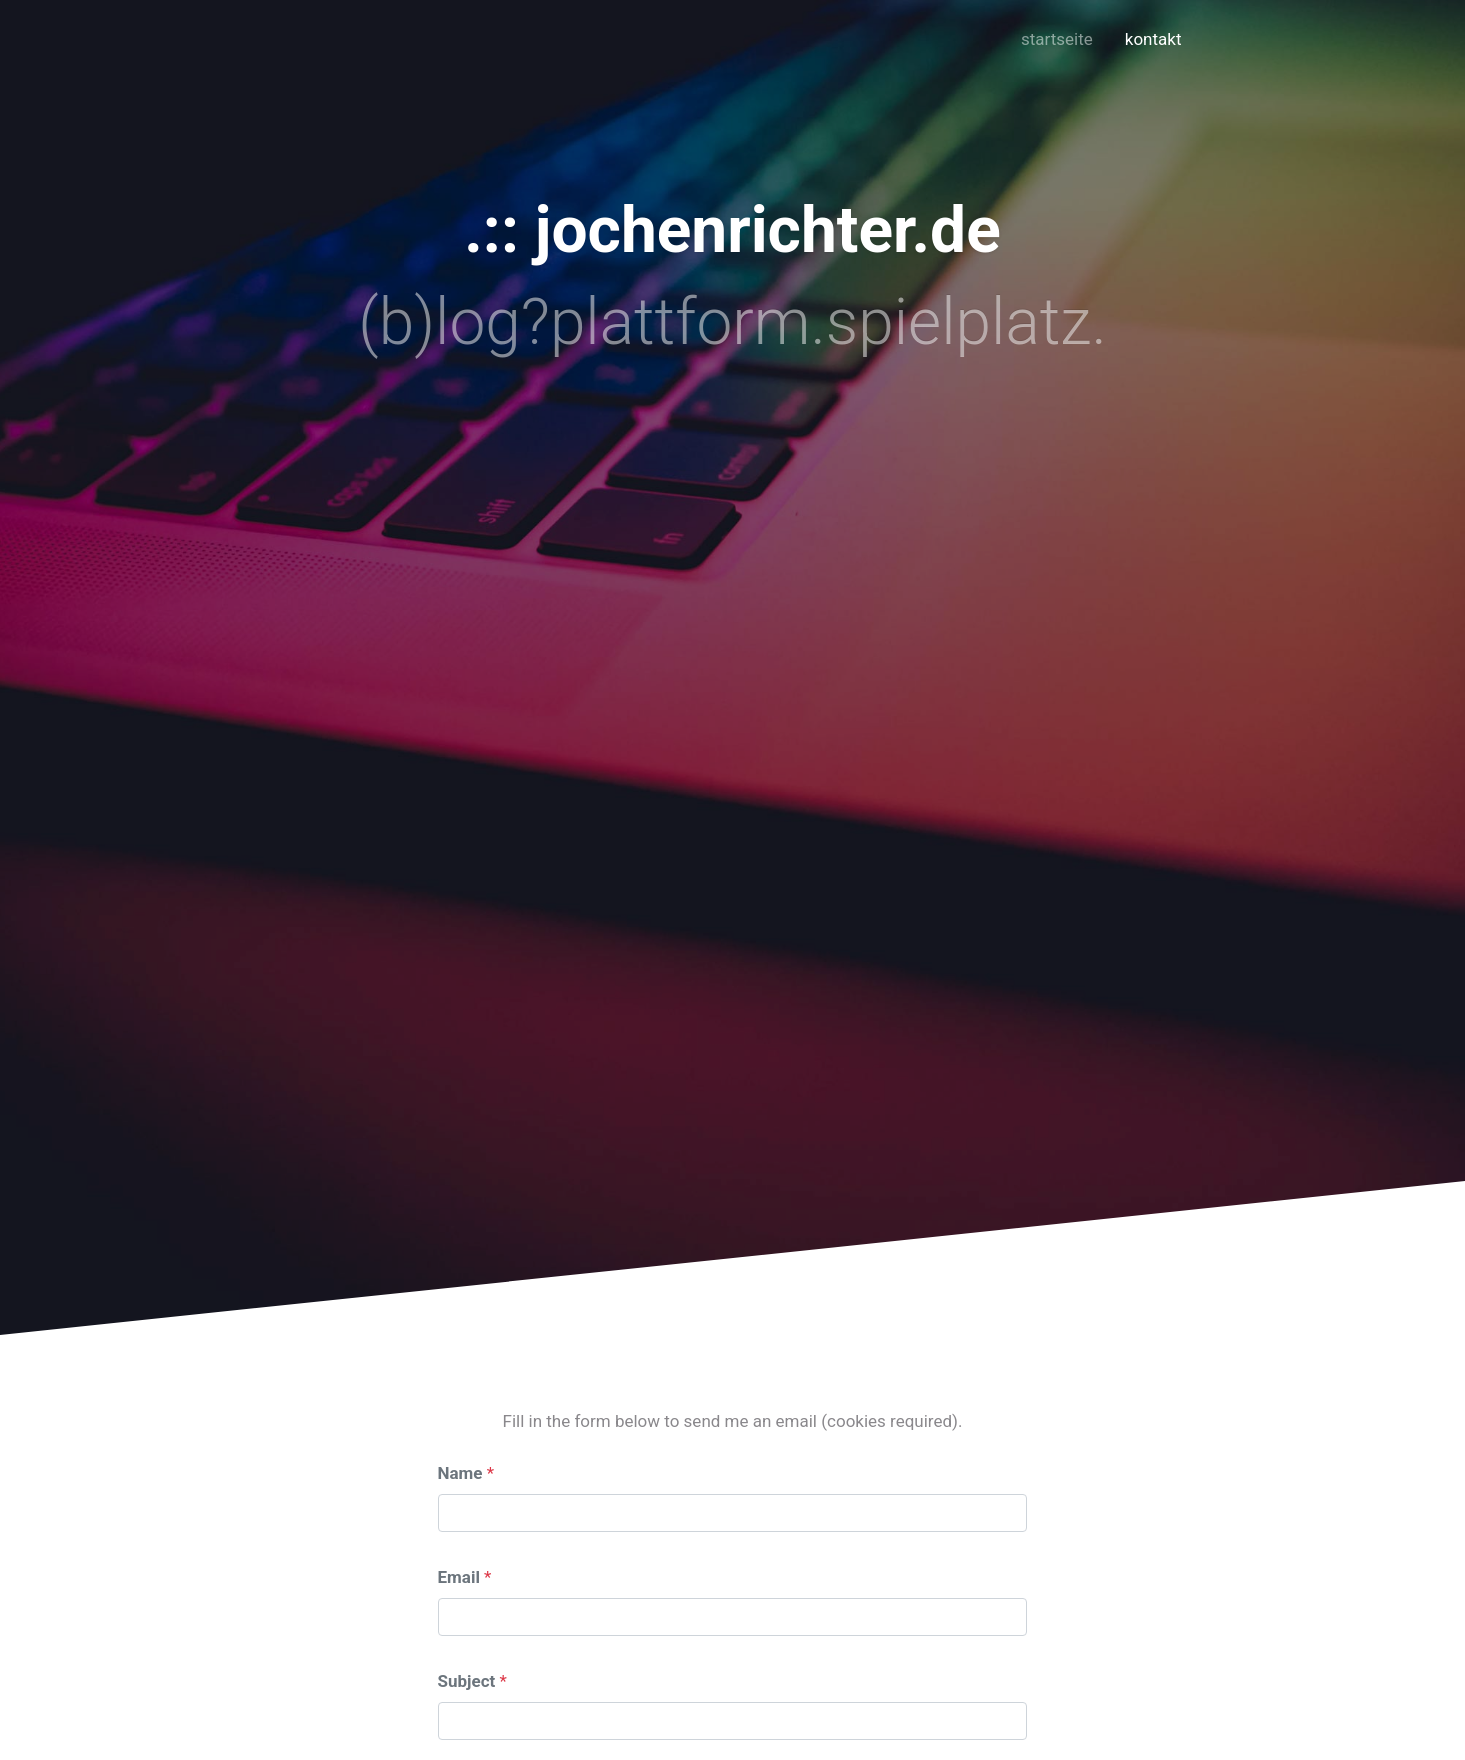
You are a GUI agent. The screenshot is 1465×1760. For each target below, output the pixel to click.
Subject (467, 1681)
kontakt (1153, 39)
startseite (1057, 39)
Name (460, 1473)
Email (459, 1577)
